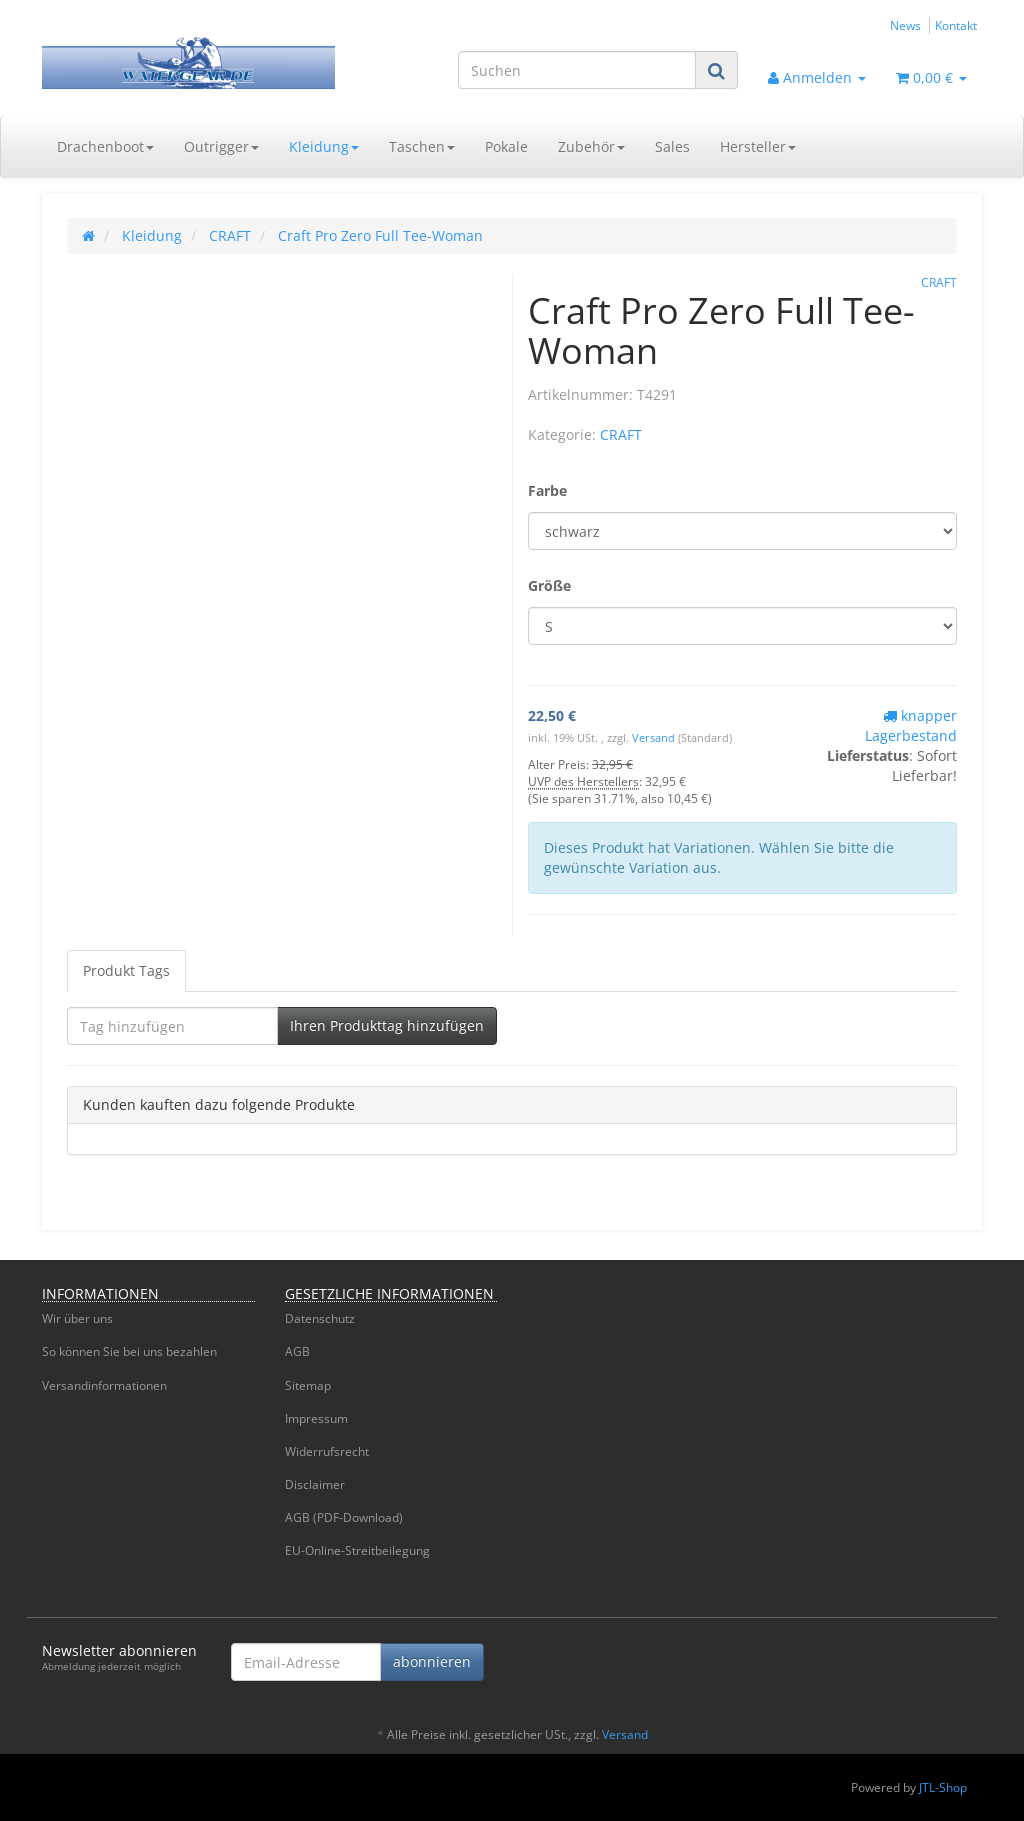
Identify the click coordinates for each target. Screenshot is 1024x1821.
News (905, 25)
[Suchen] (577, 70)
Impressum (316, 1418)
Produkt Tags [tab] (126, 970)
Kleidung (324, 146)
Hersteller (758, 146)
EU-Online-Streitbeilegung (357, 1550)
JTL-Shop (943, 1787)
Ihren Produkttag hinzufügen (387, 1025)
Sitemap (308, 1385)
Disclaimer (315, 1484)
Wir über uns (77, 1318)
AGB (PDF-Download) (344, 1517)
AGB (297, 1351)
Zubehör (591, 146)
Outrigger (221, 146)
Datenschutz (320, 1318)
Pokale (506, 146)
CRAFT (621, 434)
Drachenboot (105, 146)
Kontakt (956, 25)
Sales (672, 146)
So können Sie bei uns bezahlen (129, 1351)
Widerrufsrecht (327, 1451)
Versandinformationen (104, 1385)
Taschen (422, 146)
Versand (655, 738)
